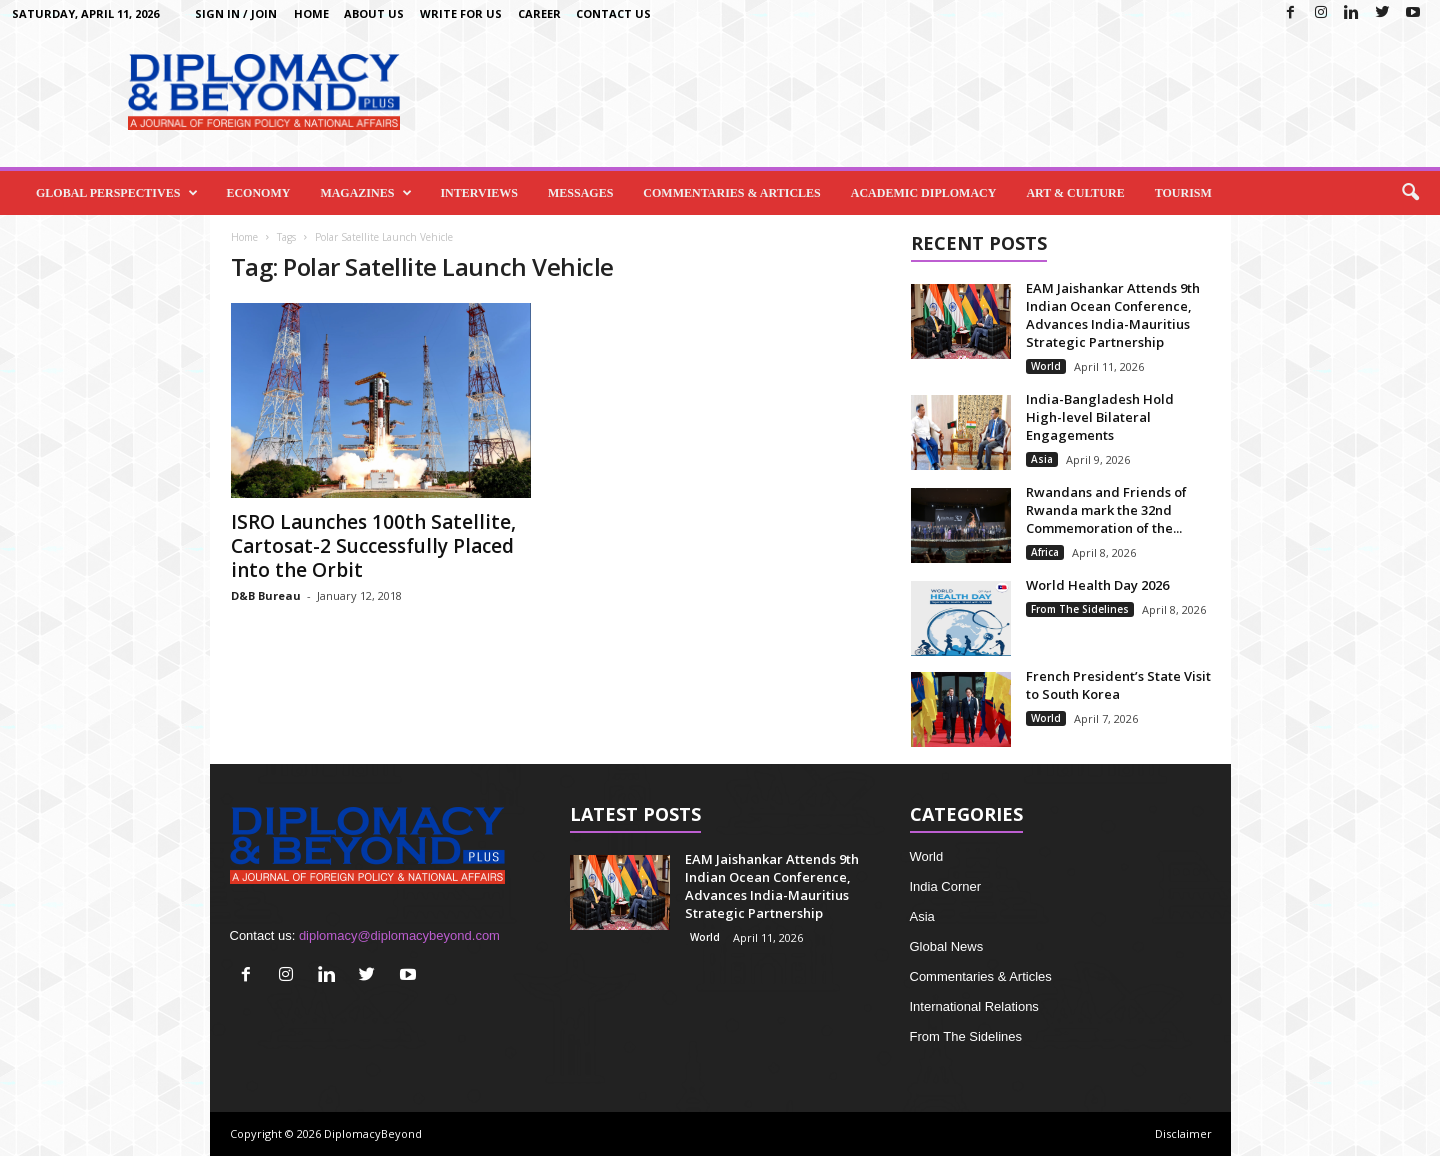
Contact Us (613, 13)
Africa (1045, 552)
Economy (258, 193)
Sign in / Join (236, 13)
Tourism (1183, 193)
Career (539, 13)
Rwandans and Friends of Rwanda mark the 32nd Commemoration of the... (1106, 510)
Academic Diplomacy (924, 193)
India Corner (946, 886)
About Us (374, 13)
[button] (1410, 193)
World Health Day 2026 (1097, 585)
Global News (947, 946)
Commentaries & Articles (731, 193)
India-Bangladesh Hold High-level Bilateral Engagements (1100, 417)
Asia (1042, 459)
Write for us (461, 13)
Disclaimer (1183, 1133)
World (1046, 366)
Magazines (366, 193)
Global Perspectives (117, 193)
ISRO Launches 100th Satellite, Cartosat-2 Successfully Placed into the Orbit (373, 546)
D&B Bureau (266, 595)
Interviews (479, 193)
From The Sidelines (1080, 609)
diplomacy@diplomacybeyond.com (399, 935)
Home (311, 13)
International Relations (974, 1006)
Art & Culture (1075, 193)
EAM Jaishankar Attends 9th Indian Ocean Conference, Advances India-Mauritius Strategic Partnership (1113, 315)
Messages (580, 193)
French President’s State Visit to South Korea (1118, 685)
